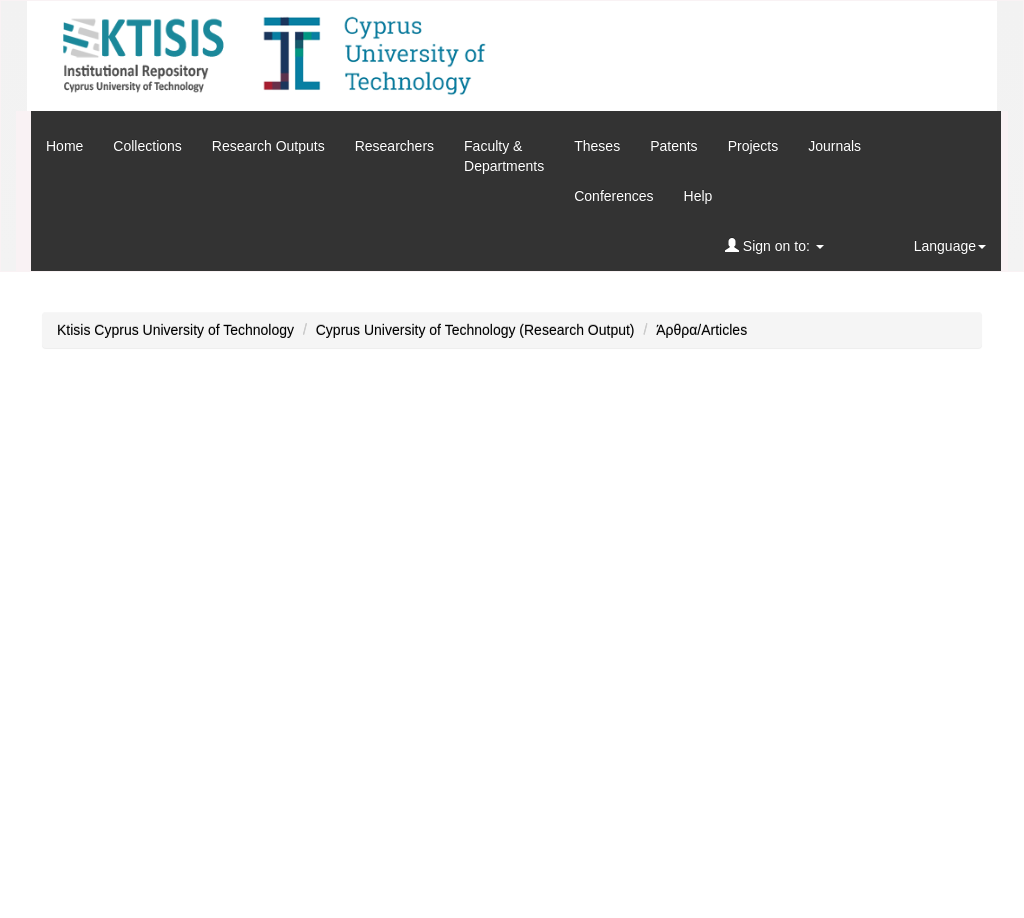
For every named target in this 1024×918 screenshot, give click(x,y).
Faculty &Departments (504, 156)
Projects (753, 146)
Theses (597, 146)
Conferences (613, 196)
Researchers (394, 146)
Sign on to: (774, 246)
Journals (834, 146)
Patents (673, 146)
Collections (147, 146)
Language (950, 246)
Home (64, 146)
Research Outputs (268, 146)
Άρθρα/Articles (701, 330)
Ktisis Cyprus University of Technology (175, 330)
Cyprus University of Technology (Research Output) (475, 330)
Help (698, 196)
